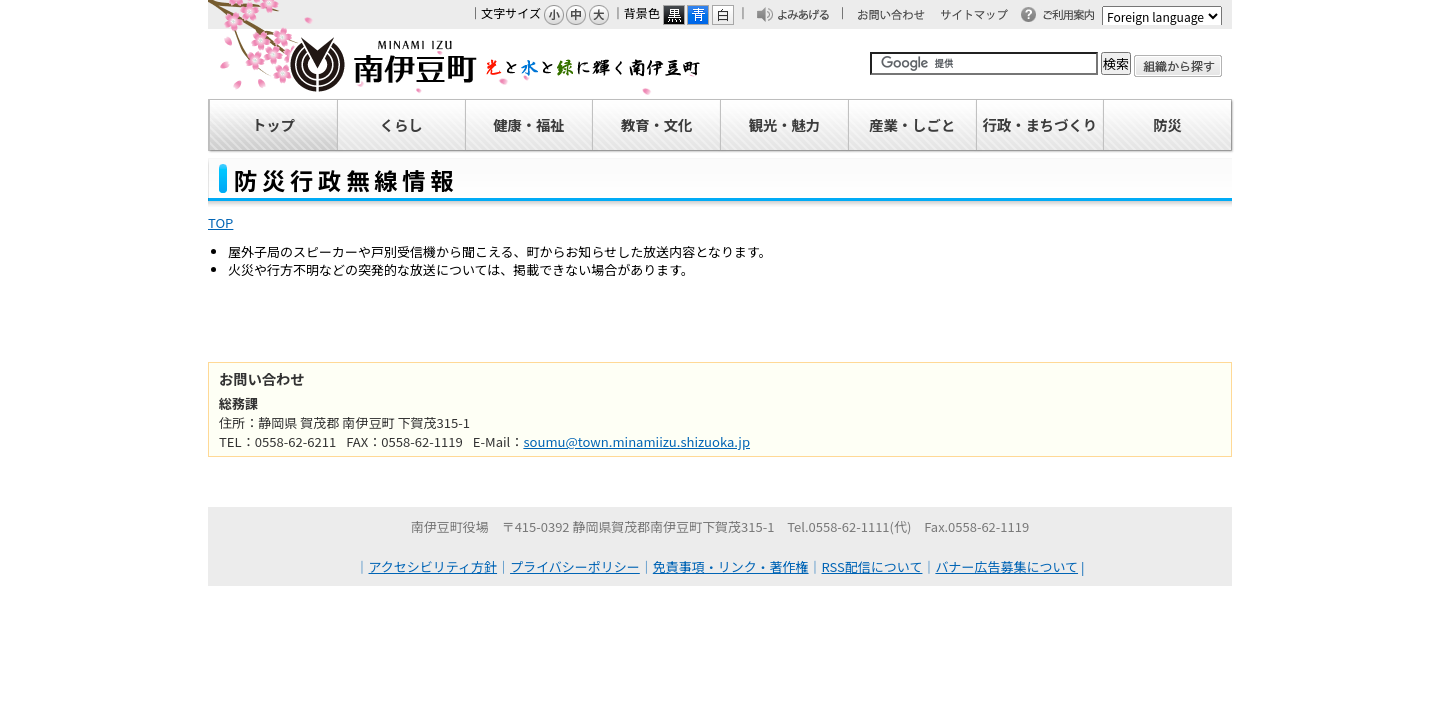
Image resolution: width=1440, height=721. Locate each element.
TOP (220, 222)
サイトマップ (983, 16)
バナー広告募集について (1006, 566)
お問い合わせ (901, 16)
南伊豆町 (455, 64)
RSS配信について (872, 566)
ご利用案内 (1074, 16)
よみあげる (809, 16)
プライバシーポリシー (575, 566)
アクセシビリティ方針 (433, 566)
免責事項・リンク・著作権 (731, 566)
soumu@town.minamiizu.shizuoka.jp (636, 441)
